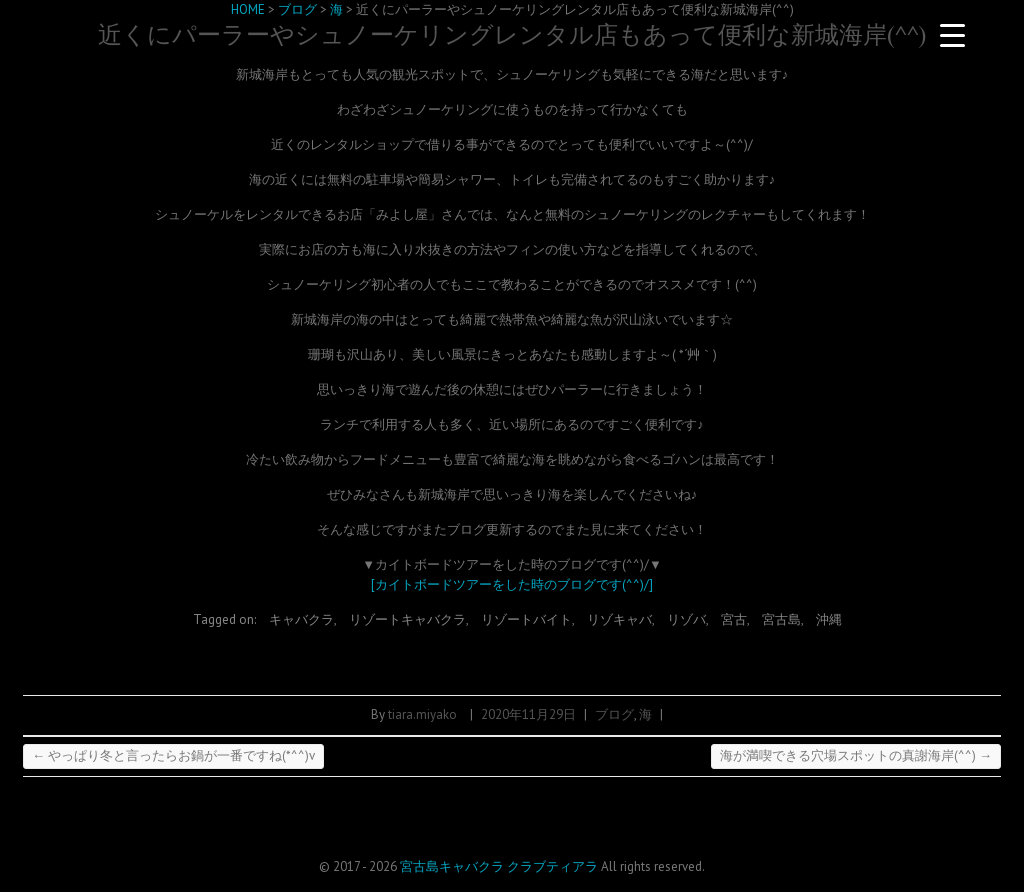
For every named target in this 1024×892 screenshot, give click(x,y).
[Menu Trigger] (953, 35)
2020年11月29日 (528, 714)
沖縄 (829, 619)
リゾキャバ (619, 619)
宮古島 (781, 619)
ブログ (614, 714)
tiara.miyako (422, 714)
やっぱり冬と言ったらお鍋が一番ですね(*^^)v (173, 755)
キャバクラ (301, 619)
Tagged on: (226, 619)
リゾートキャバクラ (407, 619)
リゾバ (686, 619)
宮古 (734, 619)
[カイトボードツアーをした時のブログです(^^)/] (512, 584)
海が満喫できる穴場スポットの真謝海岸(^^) (856, 755)
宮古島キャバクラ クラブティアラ (499, 866)
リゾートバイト (526, 619)
